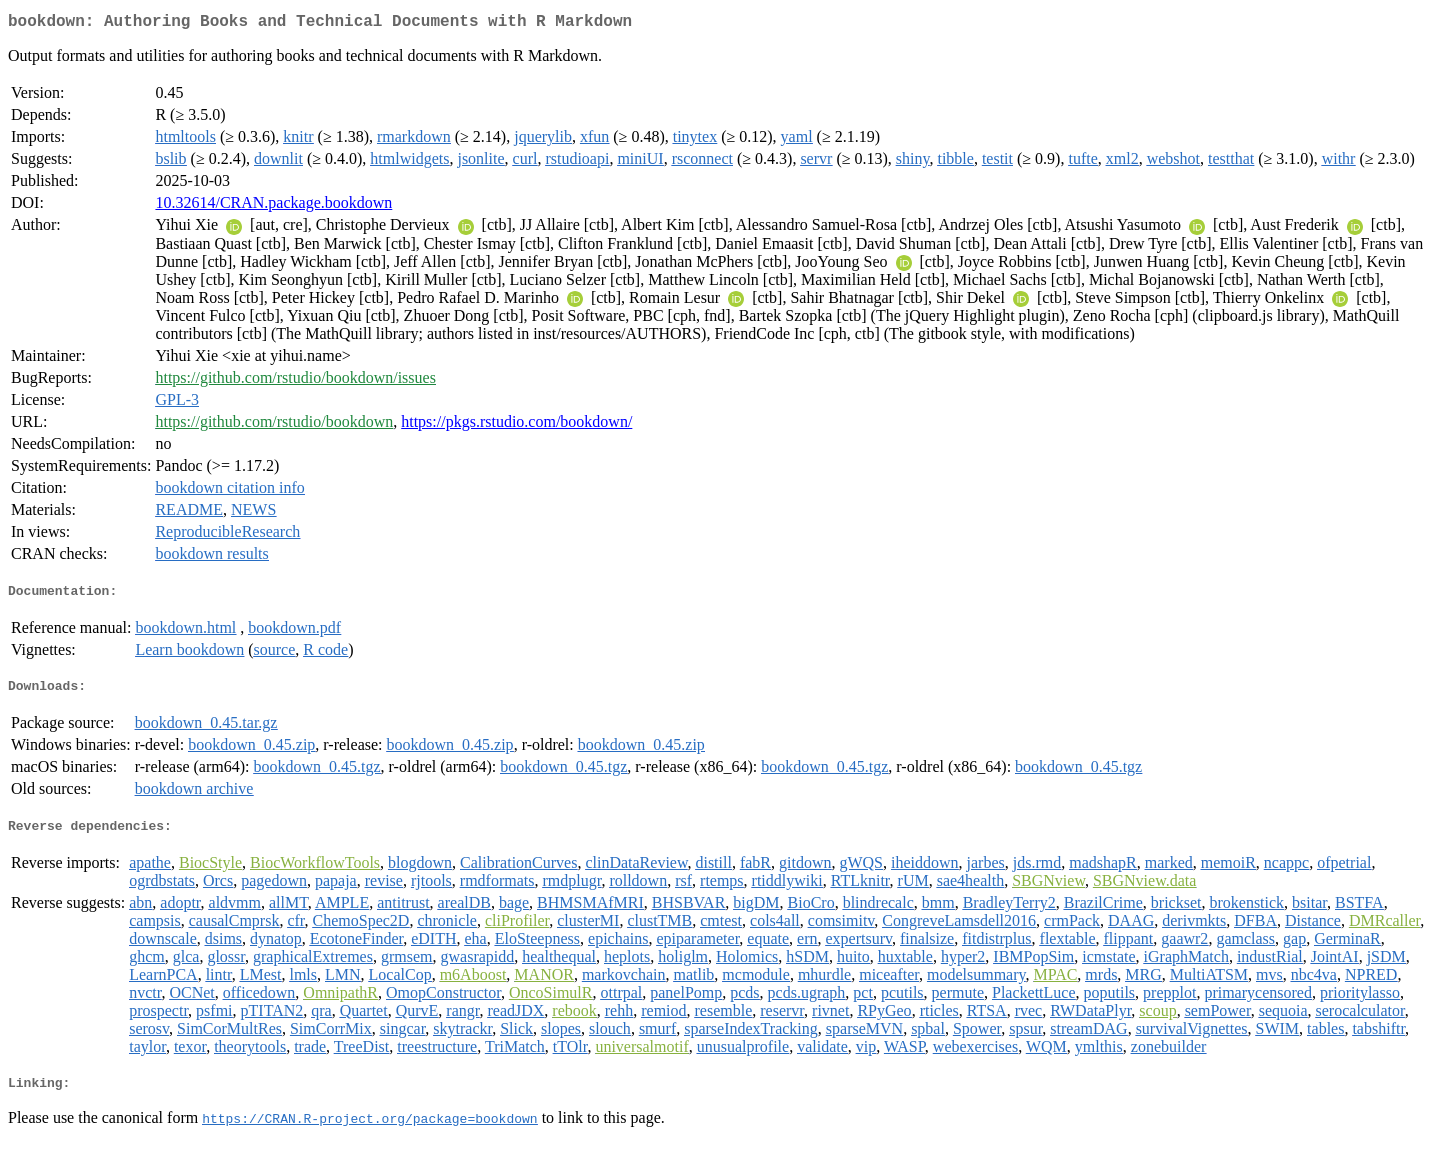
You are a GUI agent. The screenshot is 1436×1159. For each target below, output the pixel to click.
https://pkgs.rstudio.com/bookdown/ (516, 425)
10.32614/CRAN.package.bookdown (273, 206)
